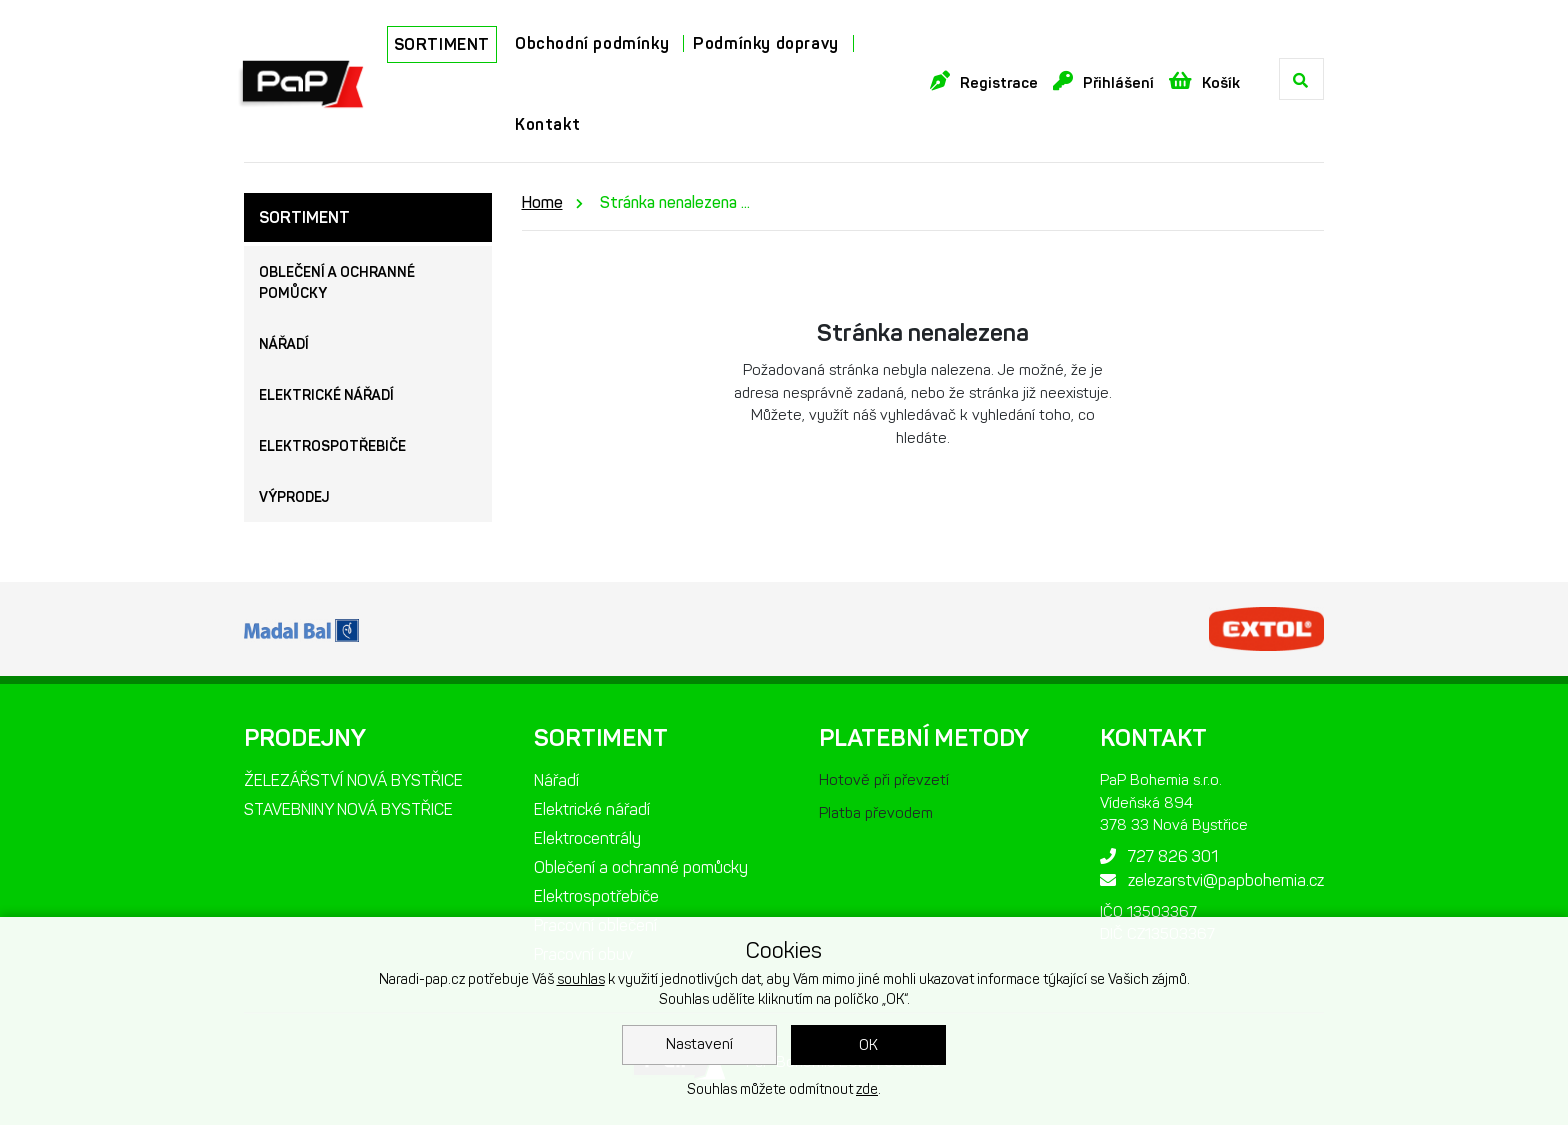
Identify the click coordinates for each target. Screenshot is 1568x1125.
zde (867, 1089)
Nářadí (284, 344)
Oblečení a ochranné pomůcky (337, 283)
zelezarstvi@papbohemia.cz (1212, 880)
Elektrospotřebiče (332, 446)
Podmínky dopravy (766, 43)
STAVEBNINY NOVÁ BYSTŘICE (348, 809)
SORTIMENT (442, 44)
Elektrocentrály (587, 838)
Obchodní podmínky (592, 43)
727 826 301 (1159, 856)
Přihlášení (1103, 81)
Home (542, 202)
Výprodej (294, 497)
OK (868, 1045)
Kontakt (547, 124)
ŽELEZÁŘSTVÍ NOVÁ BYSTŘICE (353, 780)
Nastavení (699, 1044)
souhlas (581, 979)
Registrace (984, 81)
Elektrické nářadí (326, 395)
